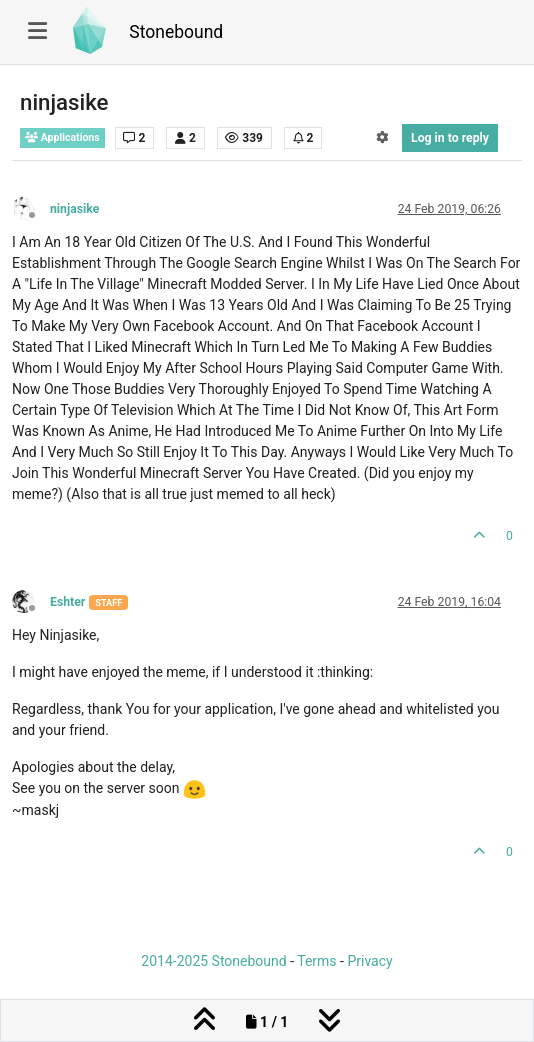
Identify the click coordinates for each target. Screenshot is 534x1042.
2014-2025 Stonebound (213, 961)
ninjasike (74, 209)
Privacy (369, 961)
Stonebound (176, 32)
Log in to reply (450, 138)
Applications (62, 137)
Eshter (67, 602)
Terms (316, 961)
